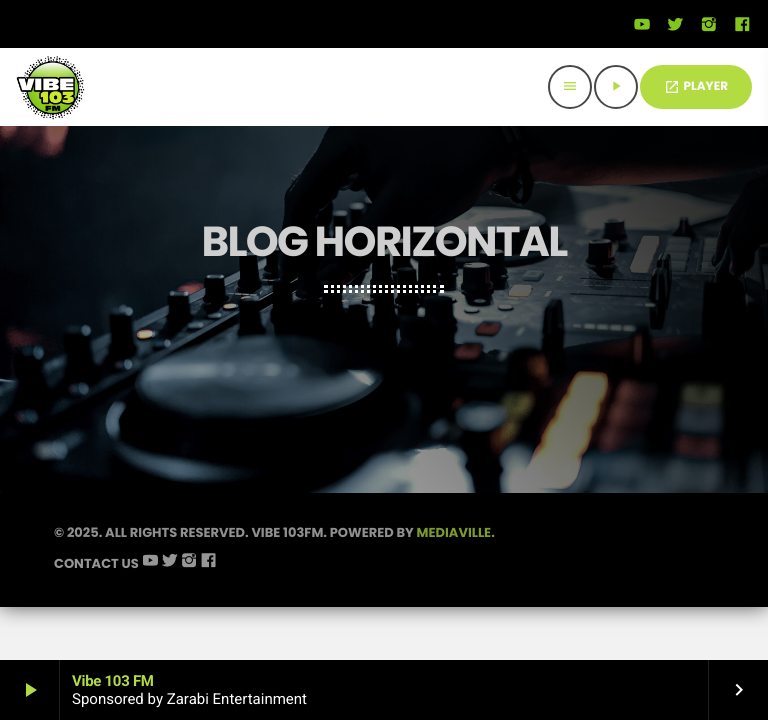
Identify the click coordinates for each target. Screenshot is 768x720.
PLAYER (696, 86)
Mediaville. (456, 532)
